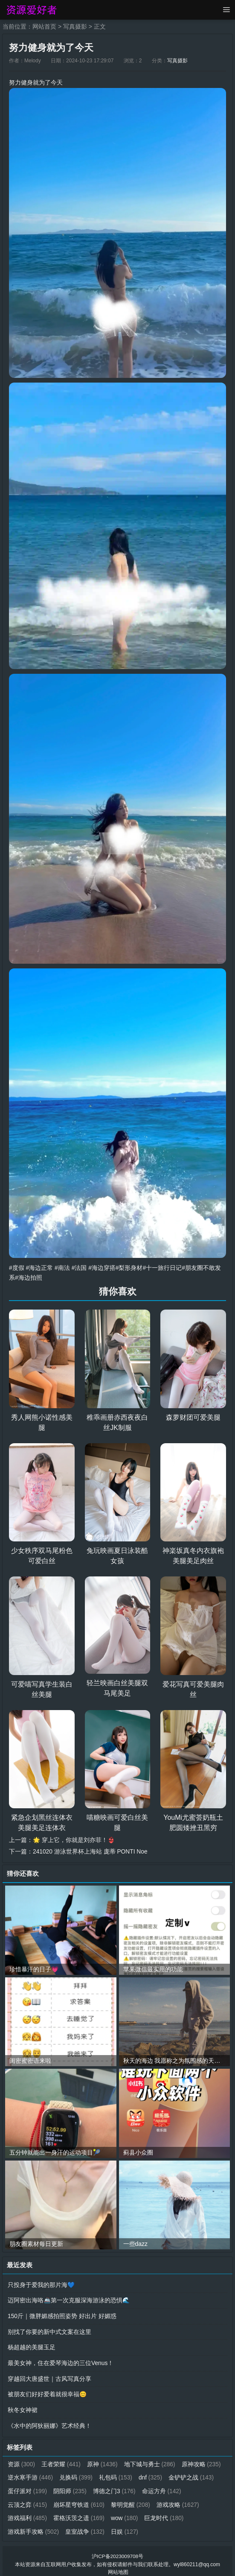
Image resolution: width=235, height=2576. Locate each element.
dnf (197, 2473)
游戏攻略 (29, 2512)
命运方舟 (27, 2499)
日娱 (171, 2526)
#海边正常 (39, 1266)
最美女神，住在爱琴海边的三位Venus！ (61, 2360)
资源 (21, 2459)
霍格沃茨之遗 (128, 2512)
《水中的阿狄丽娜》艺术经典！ (49, 2421)
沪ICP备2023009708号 (117, 2550)
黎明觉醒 (177, 2499)
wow (175, 2512)
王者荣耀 (61, 2459)
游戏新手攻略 (79, 2526)
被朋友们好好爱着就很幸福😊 (47, 2391)
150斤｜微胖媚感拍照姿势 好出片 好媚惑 (62, 2314)
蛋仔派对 (79, 2486)
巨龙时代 (27, 2526)
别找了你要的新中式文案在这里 (49, 2329)
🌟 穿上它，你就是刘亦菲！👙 (74, 1839)
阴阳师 (122, 2486)
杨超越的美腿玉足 (31, 2345)
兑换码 (122, 2473)
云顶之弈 (73, 2499)
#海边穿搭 (102, 1266)
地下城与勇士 (151, 2459)
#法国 (79, 1266)
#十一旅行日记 (162, 1266)
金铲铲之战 (30, 2486)
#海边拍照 (28, 1277)
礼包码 (162, 2473)
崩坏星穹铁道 (125, 2499)
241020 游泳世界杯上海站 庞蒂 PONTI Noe (90, 1850)
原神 (102, 2459)
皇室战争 (131, 2526)
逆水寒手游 (76, 2473)
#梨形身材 (129, 1266)
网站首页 (44, 26)
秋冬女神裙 (23, 2406)
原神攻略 (27, 2473)
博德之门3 (166, 2486)
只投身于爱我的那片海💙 (41, 2283)
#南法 (62, 1266)
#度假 (16, 1266)
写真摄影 (75, 26)
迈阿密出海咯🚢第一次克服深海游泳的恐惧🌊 (69, 2298)
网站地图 (118, 2566)
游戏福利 (76, 2512)
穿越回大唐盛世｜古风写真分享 (49, 2375)
